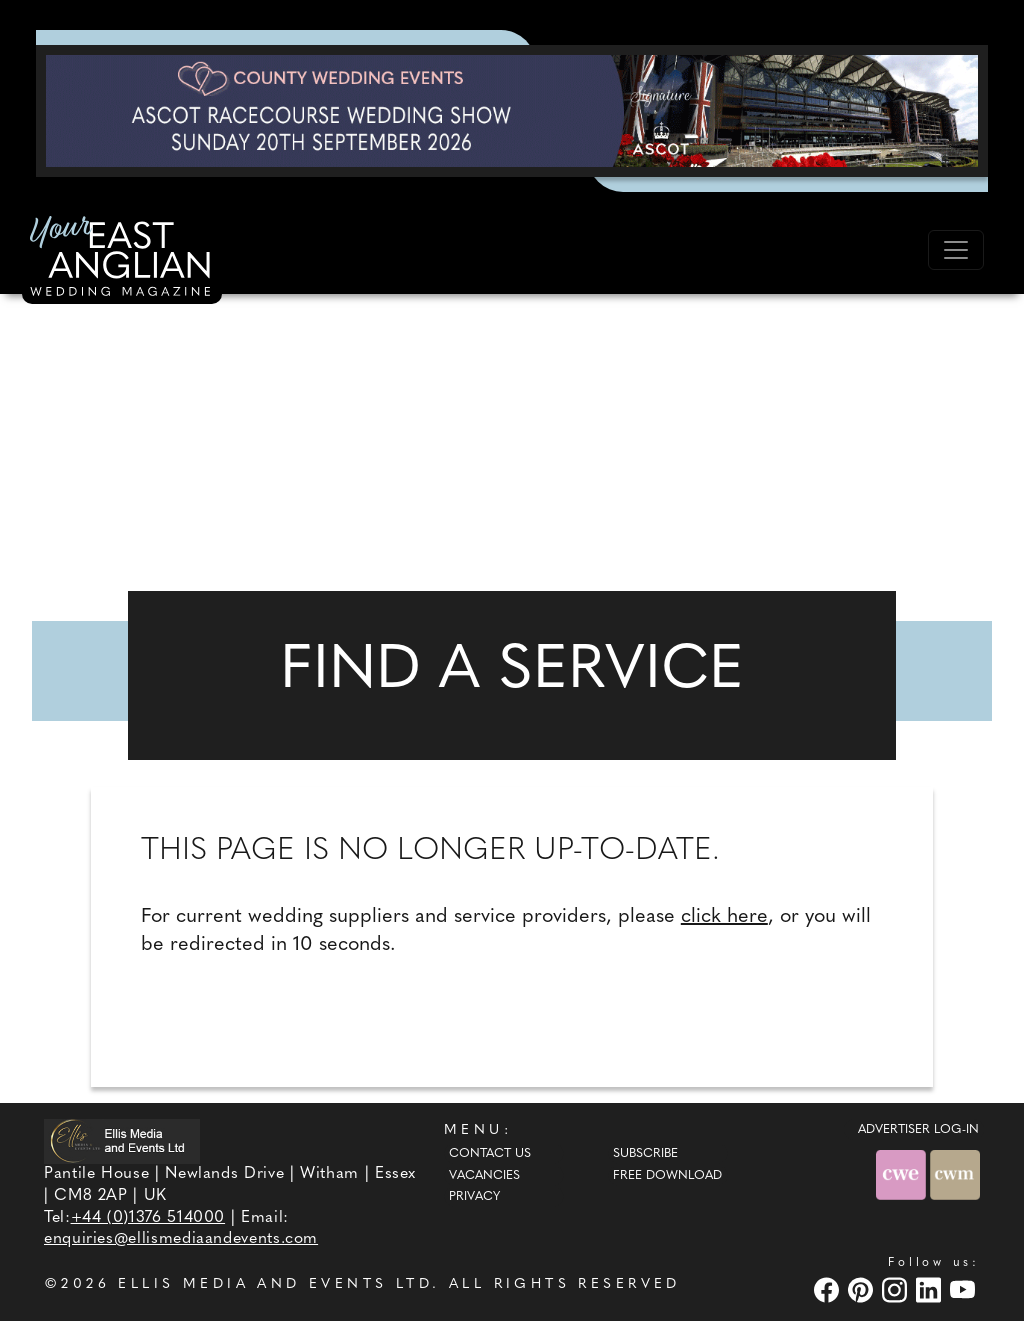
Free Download (667, 1176)
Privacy (474, 1197)
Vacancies (484, 1176)
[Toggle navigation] (956, 250)
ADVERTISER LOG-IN (918, 1130)
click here (724, 917)
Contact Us (490, 1154)
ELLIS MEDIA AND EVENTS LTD (275, 1284)
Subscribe (645, 1154)
